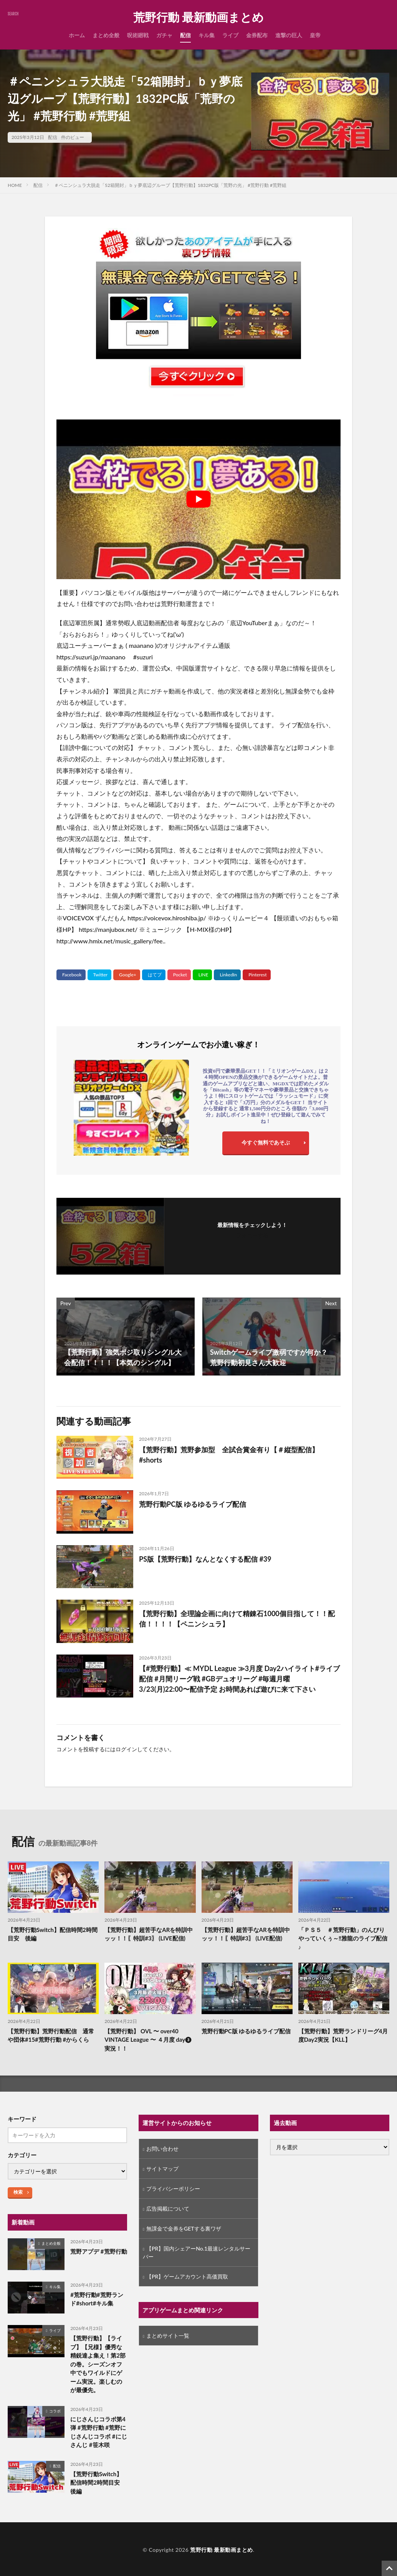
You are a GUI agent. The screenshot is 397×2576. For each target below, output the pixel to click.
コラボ (55, 2411)
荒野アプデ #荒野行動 (98, 2251)
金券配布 (257, 35)
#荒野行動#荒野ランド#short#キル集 (96, 2299)
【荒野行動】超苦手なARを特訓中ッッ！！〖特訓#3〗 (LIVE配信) (148, 1934)
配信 (185, 35)
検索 (18, 2192)
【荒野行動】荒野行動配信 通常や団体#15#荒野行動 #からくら (51, 2035)
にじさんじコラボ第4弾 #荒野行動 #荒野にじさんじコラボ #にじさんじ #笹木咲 (98, 2432)
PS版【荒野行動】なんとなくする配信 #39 (205, 1559)
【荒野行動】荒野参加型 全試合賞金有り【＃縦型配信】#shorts (229, 1454)
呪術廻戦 (138, 35)
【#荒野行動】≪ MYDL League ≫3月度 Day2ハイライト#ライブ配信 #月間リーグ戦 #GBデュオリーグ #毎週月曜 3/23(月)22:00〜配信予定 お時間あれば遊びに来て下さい (239, 1678)
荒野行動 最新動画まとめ (198, 17)
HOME (15, 185)
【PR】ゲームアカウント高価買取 (187, 2276)
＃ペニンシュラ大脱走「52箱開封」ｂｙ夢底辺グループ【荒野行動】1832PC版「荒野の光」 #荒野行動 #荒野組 (170, 185)
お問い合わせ (162, 2148)
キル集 (206, 35)
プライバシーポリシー (173, 2188)
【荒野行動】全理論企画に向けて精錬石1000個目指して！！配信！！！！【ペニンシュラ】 (237, 1618)
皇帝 (315, 35)
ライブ (230, 35)
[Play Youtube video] (198, 499)
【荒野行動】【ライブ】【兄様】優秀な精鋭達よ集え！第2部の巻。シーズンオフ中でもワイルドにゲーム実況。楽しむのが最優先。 (98, 2364)
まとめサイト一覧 (167, 2335)
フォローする (252, 1235)
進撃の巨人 (288, 35)
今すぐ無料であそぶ (266, 1142)
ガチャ (164, 35)
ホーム (77, 35)
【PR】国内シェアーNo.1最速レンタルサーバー (196, 2252)
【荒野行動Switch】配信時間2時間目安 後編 (53, 1934)
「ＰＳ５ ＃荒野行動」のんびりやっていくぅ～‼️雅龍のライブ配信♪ (342, 1938)
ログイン (126, 1749)
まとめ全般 (106, 35)
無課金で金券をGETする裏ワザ (183, 2228)
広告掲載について (167, 2208)
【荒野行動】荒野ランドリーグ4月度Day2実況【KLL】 (343, 2035)
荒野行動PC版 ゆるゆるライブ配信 (192, 1504)
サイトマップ (162, 2168)
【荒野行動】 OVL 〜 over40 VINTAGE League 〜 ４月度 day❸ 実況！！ (148, 2040)
